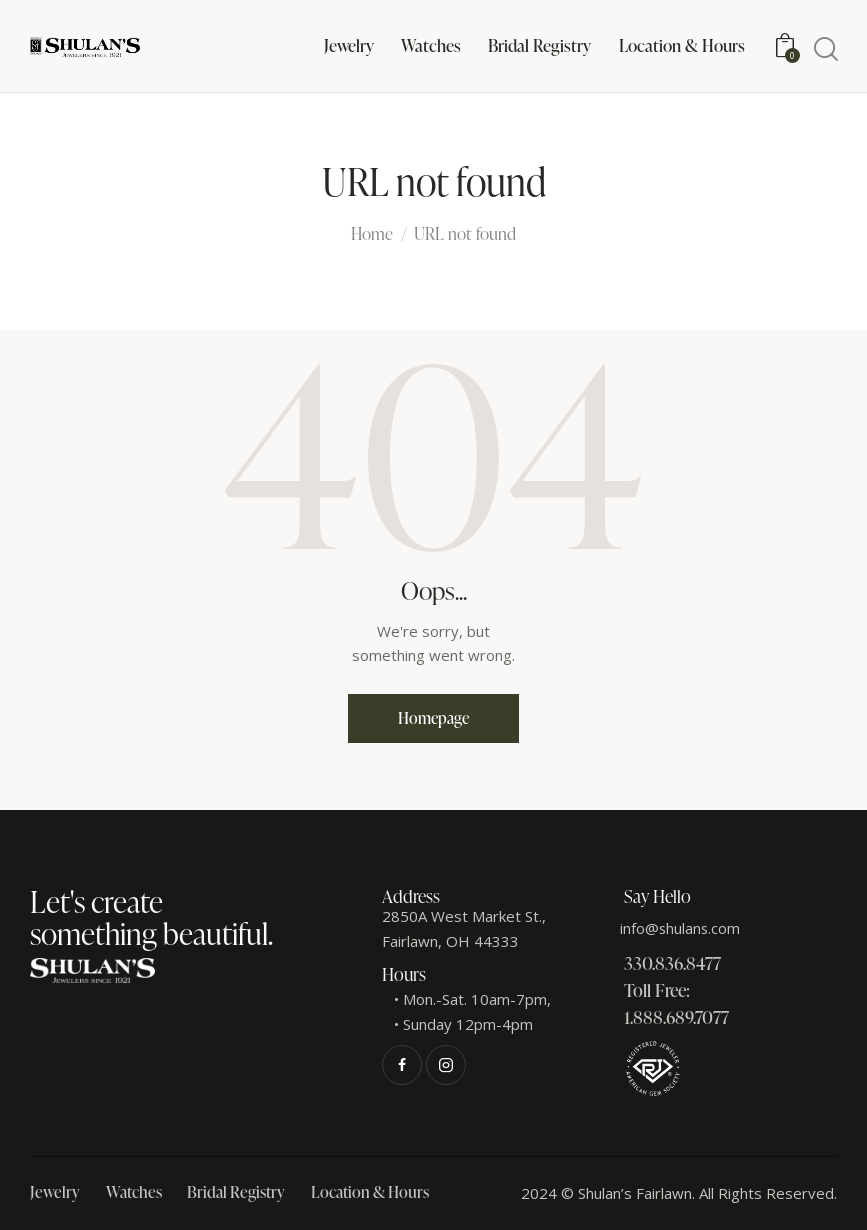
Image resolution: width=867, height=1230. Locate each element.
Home (372, 235)
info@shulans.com (681, 928)
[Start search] (824, 50)
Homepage (433, 718)
